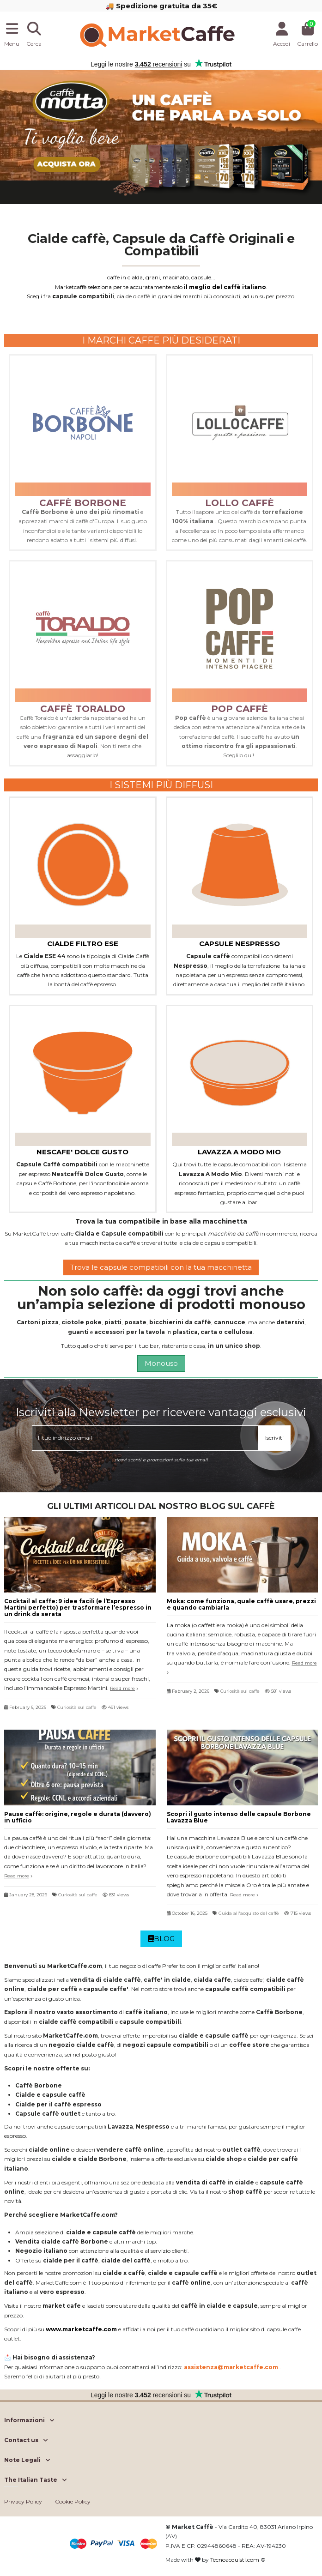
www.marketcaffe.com (81, 2329)
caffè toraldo (82, 708)
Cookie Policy (73, 2501)
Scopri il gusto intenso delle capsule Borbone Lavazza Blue (239, 1817)
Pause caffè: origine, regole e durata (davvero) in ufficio (77, 1817)
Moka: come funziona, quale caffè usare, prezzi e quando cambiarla (241, 1604)
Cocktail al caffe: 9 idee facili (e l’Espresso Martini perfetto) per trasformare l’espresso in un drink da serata (78, 1608)
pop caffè (239, 708)
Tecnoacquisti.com (234, 2559)
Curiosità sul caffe (77, 1707)
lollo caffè (239, 502)
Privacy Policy (23, 2501)
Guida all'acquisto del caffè (249, 1913)
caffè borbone (82, 502)
